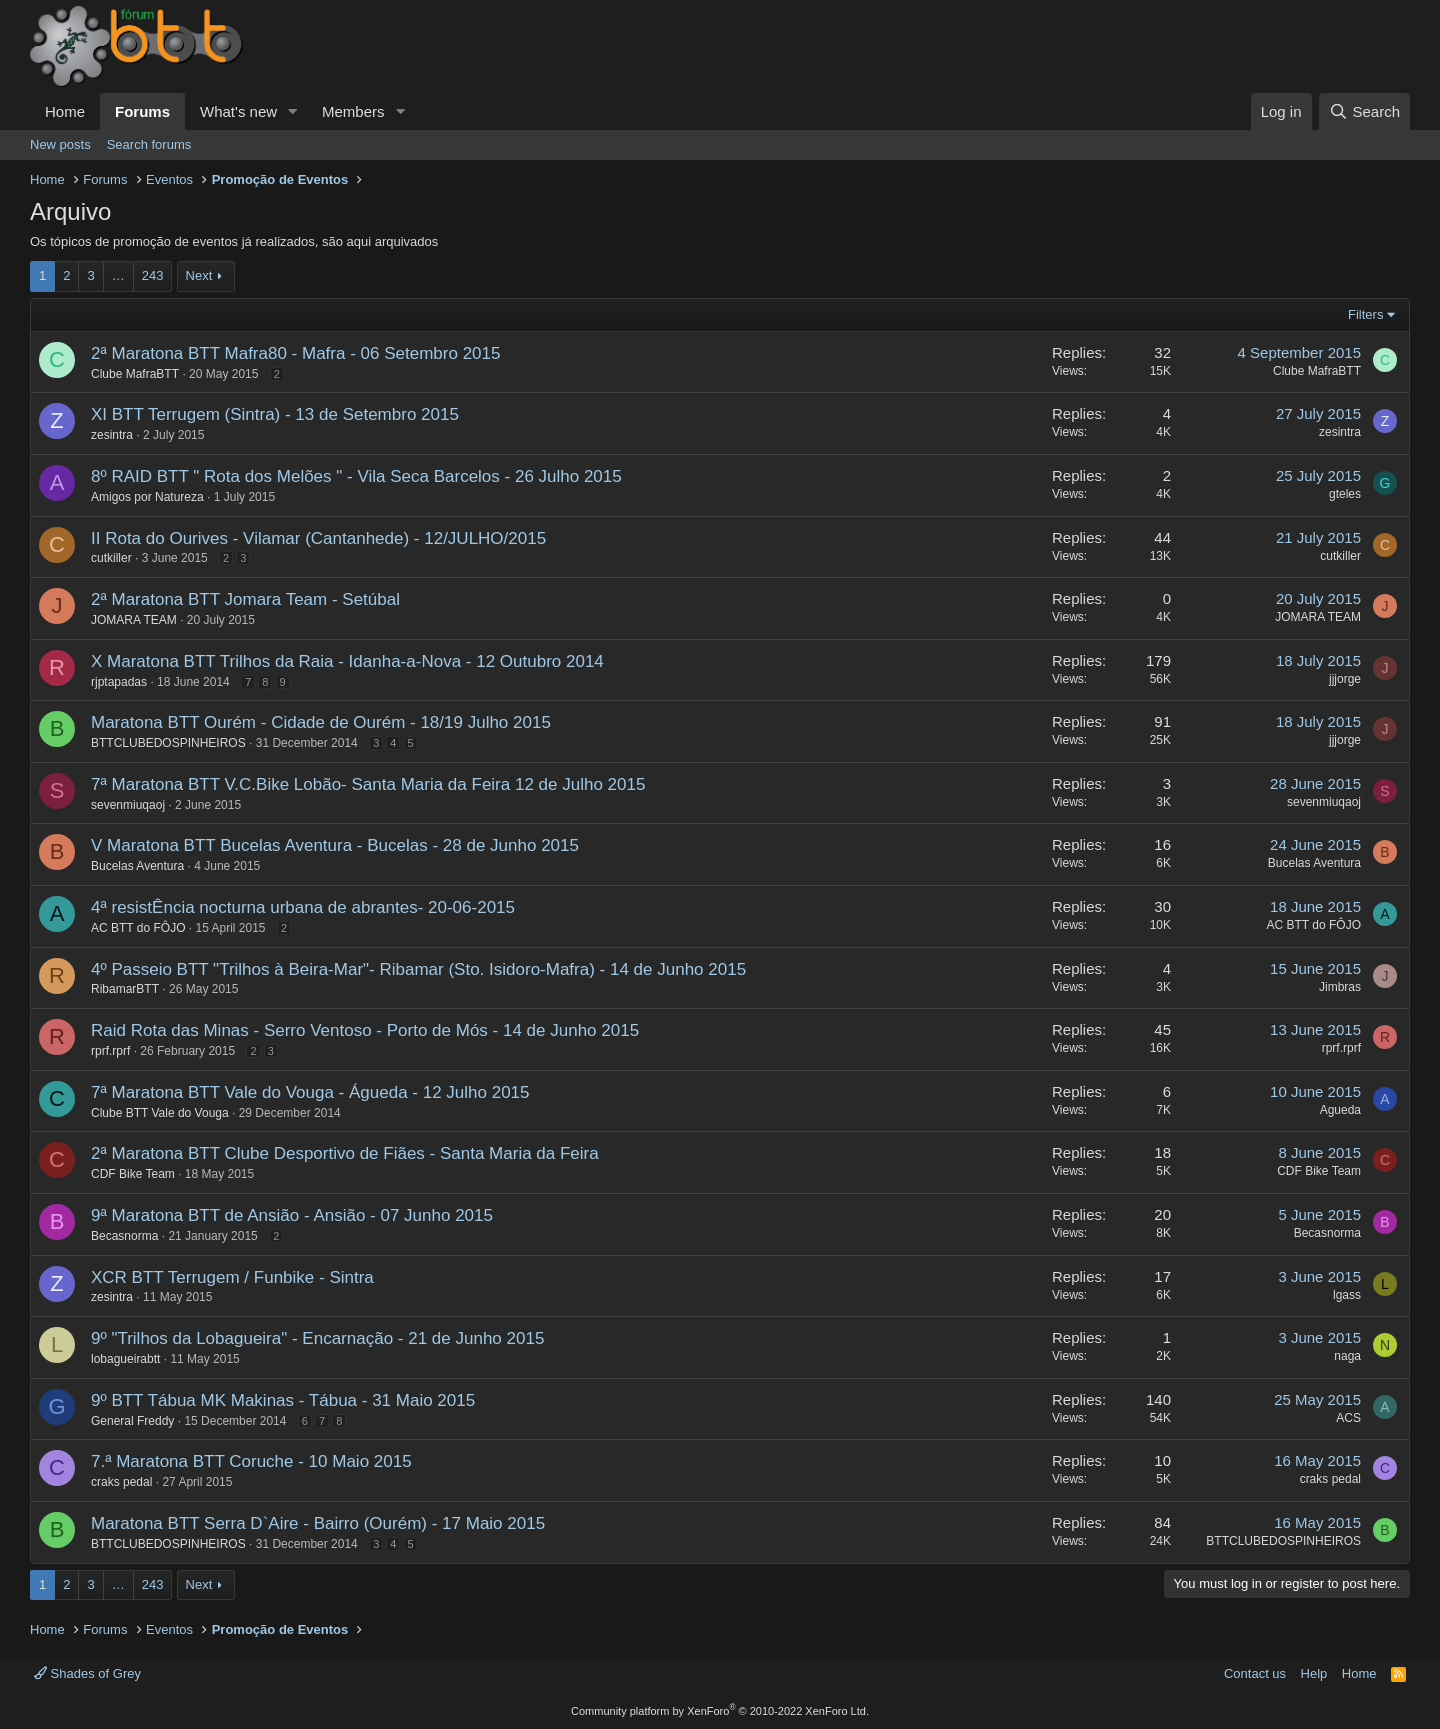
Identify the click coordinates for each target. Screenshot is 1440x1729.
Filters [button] (1365, 314)
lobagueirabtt (125, 1359)
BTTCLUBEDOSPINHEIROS (168, 743)
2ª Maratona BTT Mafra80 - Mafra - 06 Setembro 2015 (295, 353)
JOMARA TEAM (134, 620)
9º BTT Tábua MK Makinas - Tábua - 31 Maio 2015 (283, 1400)
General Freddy (132, 1421)
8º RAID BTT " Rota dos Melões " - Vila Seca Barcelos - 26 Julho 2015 (356, 476)
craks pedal (121, 1482)
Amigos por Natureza (147, 497)
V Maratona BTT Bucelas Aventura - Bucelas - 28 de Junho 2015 (335, 845)
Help (1314, 1673)
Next (199, 275)
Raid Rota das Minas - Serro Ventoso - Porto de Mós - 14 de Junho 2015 (365, 1030)
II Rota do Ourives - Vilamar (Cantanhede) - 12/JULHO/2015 (318, 538)
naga (1347, 1356)
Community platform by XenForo (720, 1711)
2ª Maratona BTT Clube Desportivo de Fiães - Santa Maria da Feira (345, 1153)
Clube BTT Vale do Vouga (160, 1113)
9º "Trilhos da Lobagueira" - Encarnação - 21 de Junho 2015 (317, 1338)
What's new (238, 111)
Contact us (1255, 1673)
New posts (60, 144)
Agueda (1340, 1110)
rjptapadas (119, 682)
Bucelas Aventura (137, 866)
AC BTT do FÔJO (138, 928)
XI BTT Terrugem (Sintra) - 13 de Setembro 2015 (275, 414)
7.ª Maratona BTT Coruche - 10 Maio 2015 (251, 1461)
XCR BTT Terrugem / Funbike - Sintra (232, 1277)
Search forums (149, 144)
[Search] (1364, 111)
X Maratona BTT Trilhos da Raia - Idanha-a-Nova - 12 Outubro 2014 (347, 661)
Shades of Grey (87, 1673)
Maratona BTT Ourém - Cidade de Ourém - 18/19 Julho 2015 (321, 722)
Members (353, 111)
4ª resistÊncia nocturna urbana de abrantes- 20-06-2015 (303, 907)
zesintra (112, 435)
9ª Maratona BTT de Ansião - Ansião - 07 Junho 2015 (292, 1215)
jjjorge (1345, 679)
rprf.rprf (110, 1051)
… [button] (118, 275)
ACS (1348, 1418)
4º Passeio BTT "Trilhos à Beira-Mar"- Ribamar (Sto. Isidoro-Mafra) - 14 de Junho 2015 (418, 969)
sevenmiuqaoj (128, 805)
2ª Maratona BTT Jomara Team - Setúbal (245, 599)
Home (65, 111)
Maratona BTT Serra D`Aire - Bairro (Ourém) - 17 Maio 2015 (318, 1523)
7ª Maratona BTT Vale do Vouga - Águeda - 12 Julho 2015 (310, 1092)
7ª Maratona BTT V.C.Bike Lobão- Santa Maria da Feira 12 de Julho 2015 (368, 784)
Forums (142, 111)
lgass (1347, 1295)
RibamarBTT (125, 989)
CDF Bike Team (133, 1174)
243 (153, 275)
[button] (293, 111)
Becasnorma (124, 1236)
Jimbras (1340, 987)
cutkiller (111, 558)
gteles (1345, 494)
